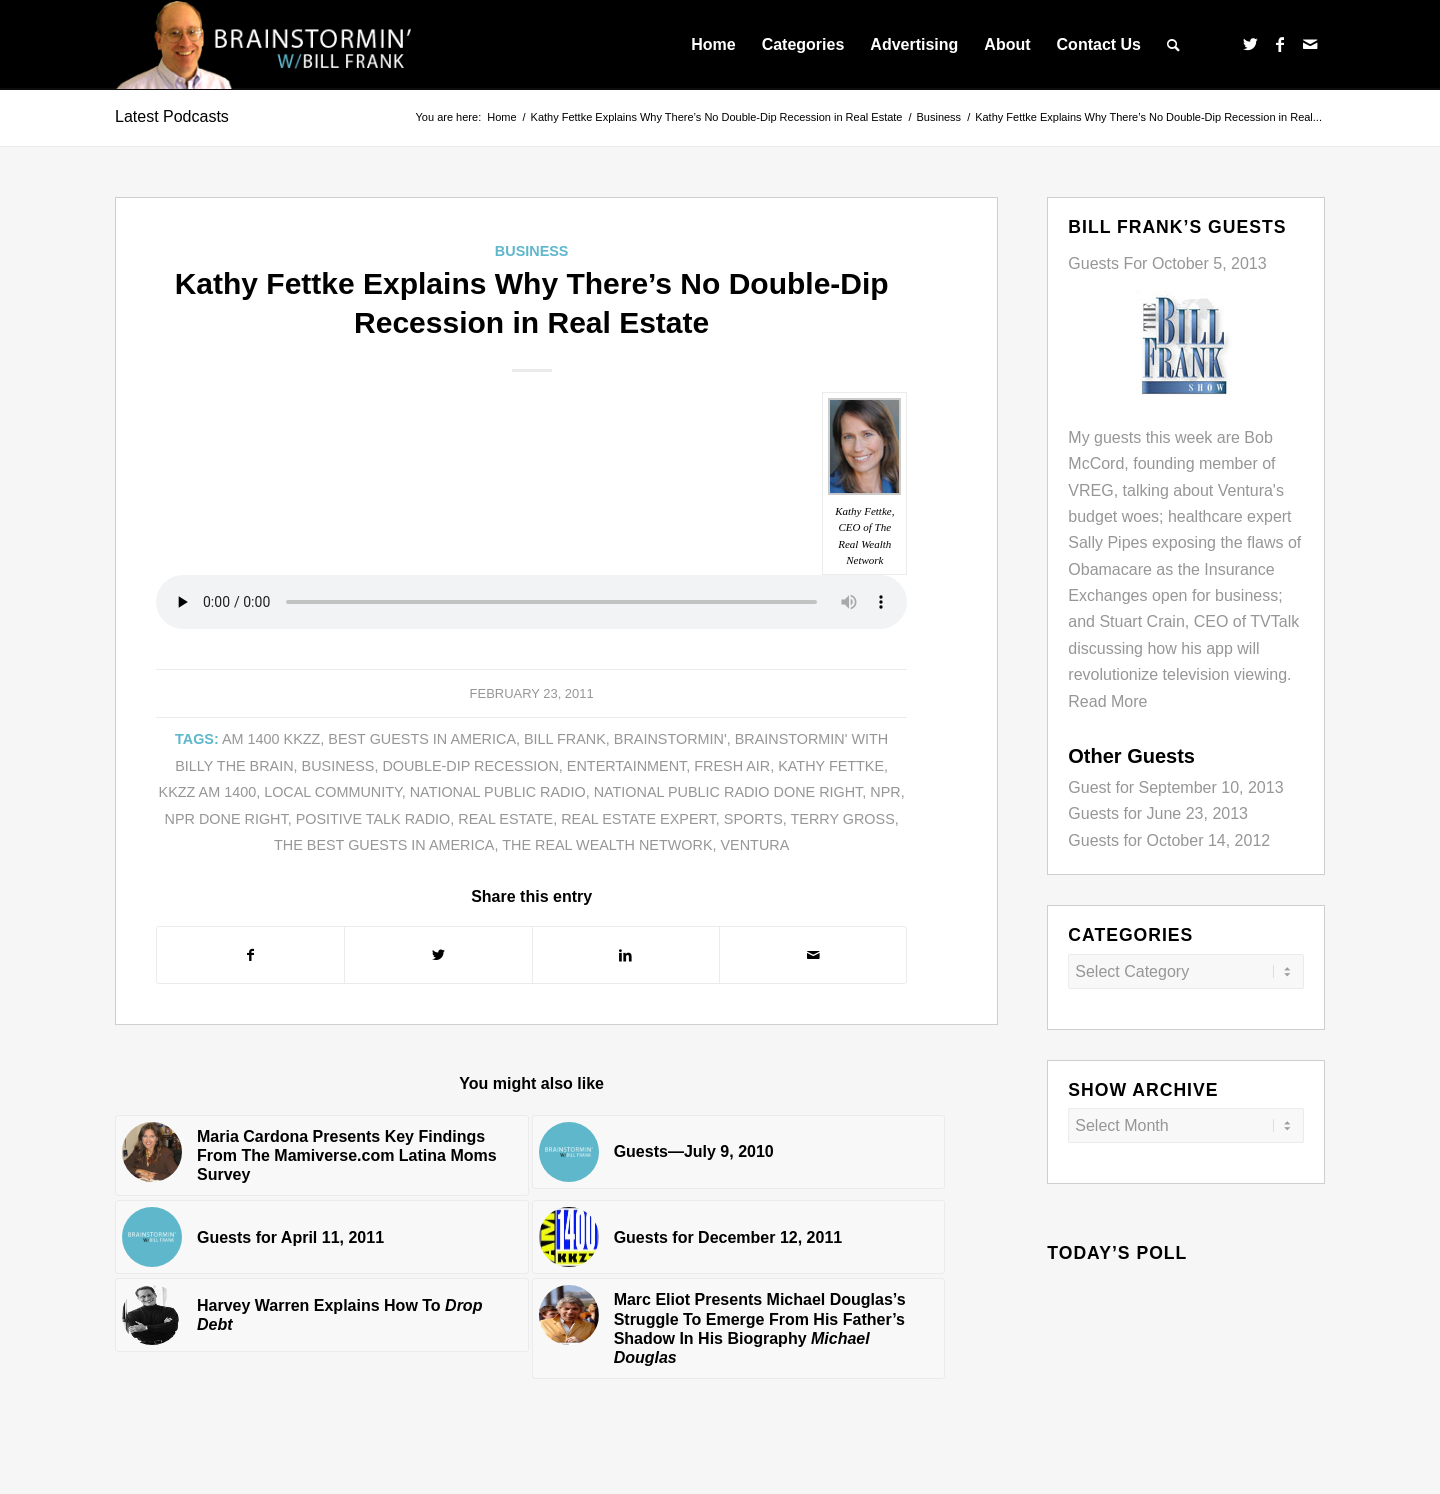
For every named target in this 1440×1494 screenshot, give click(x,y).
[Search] (1173, 45)
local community (333, 792)
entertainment (626, 766)
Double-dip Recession (470, 766)
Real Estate (505, 819)
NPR (885, 792)
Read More (1107, 701)
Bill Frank (565, 739)
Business (532, 251)
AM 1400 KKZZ (271, 739)
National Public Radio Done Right (728, 792)
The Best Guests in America (384, 845)
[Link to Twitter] (1250, 44)
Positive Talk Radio (373, 819)
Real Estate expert (638, 819)
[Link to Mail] (1310, 44)
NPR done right (226, 819)
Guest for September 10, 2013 (1175, 787)
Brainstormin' (670, 739)
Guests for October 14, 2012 (1169, 840)
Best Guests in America (422, 739)
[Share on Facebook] (250, 955)
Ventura (755, 845)
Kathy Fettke (831, 766)
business (338, 766)
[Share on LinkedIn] (626, 955)
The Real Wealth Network (607, 845)
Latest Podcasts (172, 116)
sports (753, 819)
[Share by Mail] (813, 955)
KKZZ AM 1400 (208, 792)
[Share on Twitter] (438, 955)
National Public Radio (498, 792)
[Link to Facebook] (1280, 44)
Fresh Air (732, 766)
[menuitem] (713, 45)
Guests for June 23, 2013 (1158, 813)
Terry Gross (843, 819)
